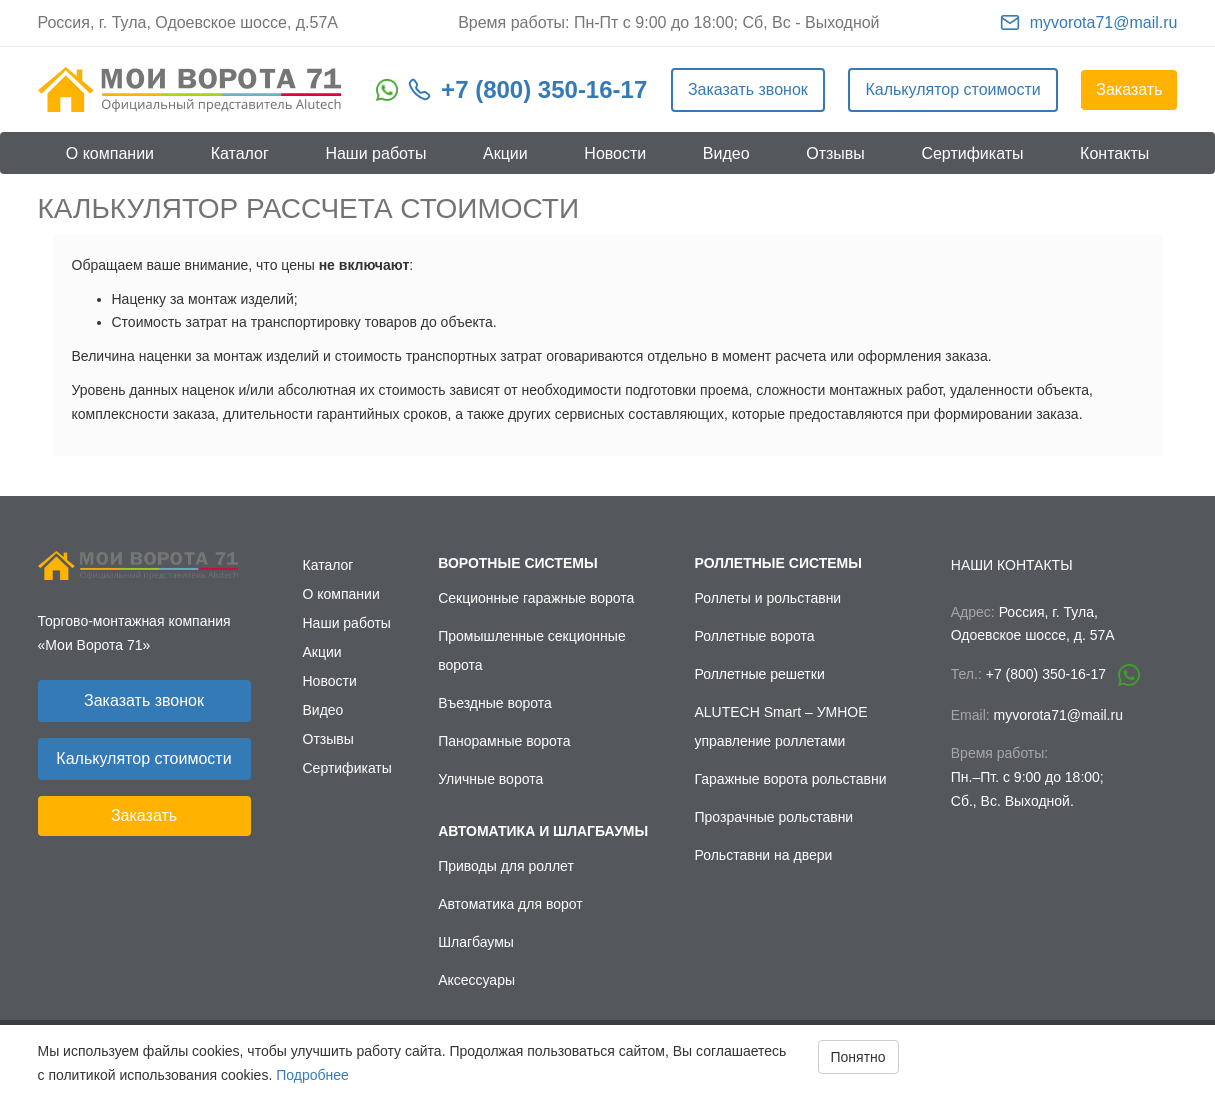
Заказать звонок (748, 89)
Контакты (1114, 153)
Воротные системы (517, 563)
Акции (505, 153)
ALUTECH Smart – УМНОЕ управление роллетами (781, 726)
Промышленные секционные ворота (532, 650)
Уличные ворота (490, 779)
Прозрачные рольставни (774, 817)
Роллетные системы (778, 563)
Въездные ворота (495, 703)
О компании (110, 153)
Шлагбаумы (476, 942)
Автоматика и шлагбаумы (543, 831)
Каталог (240, 153)
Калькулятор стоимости (952, 89)
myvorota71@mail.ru (1104, 22)
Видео (726, 153)
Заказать (1129, 89)
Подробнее (312, 1075)
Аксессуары (476, 980)
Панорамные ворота (504, 741)
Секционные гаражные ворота (536, 598)
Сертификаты (972, 153)
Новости (615, 153)
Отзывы (835, 153)
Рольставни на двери (764, 855)
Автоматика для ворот (510, 904)
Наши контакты (1012, 565)
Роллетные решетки (760, 674)
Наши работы (375, 153)
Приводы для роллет (506, 866)
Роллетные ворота (755, 636)
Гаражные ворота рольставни (791, 779)
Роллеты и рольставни (768, 598)
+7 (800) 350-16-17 (544, 89)
